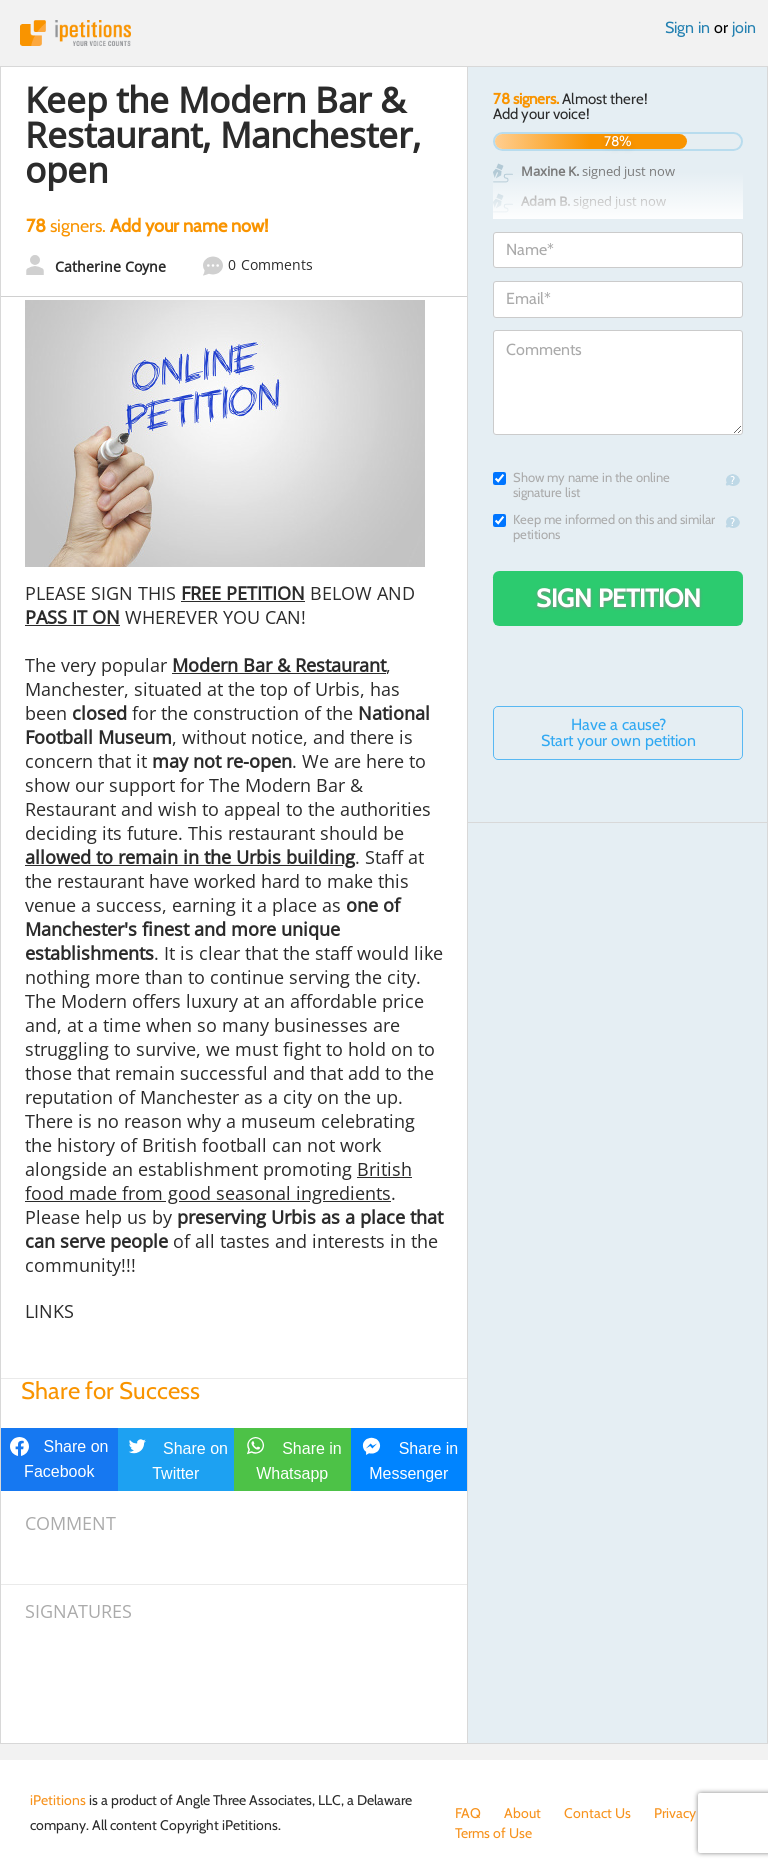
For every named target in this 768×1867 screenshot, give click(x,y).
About (522, 1813)
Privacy (675, 1813)
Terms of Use (493, 1833)
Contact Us (597, 1813)
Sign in (687, 27)
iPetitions (384, 33)
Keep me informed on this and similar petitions (604, 527)
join (744, 27)
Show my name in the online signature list (581, 485)
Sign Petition (618, 598)
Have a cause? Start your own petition (618, 732)
